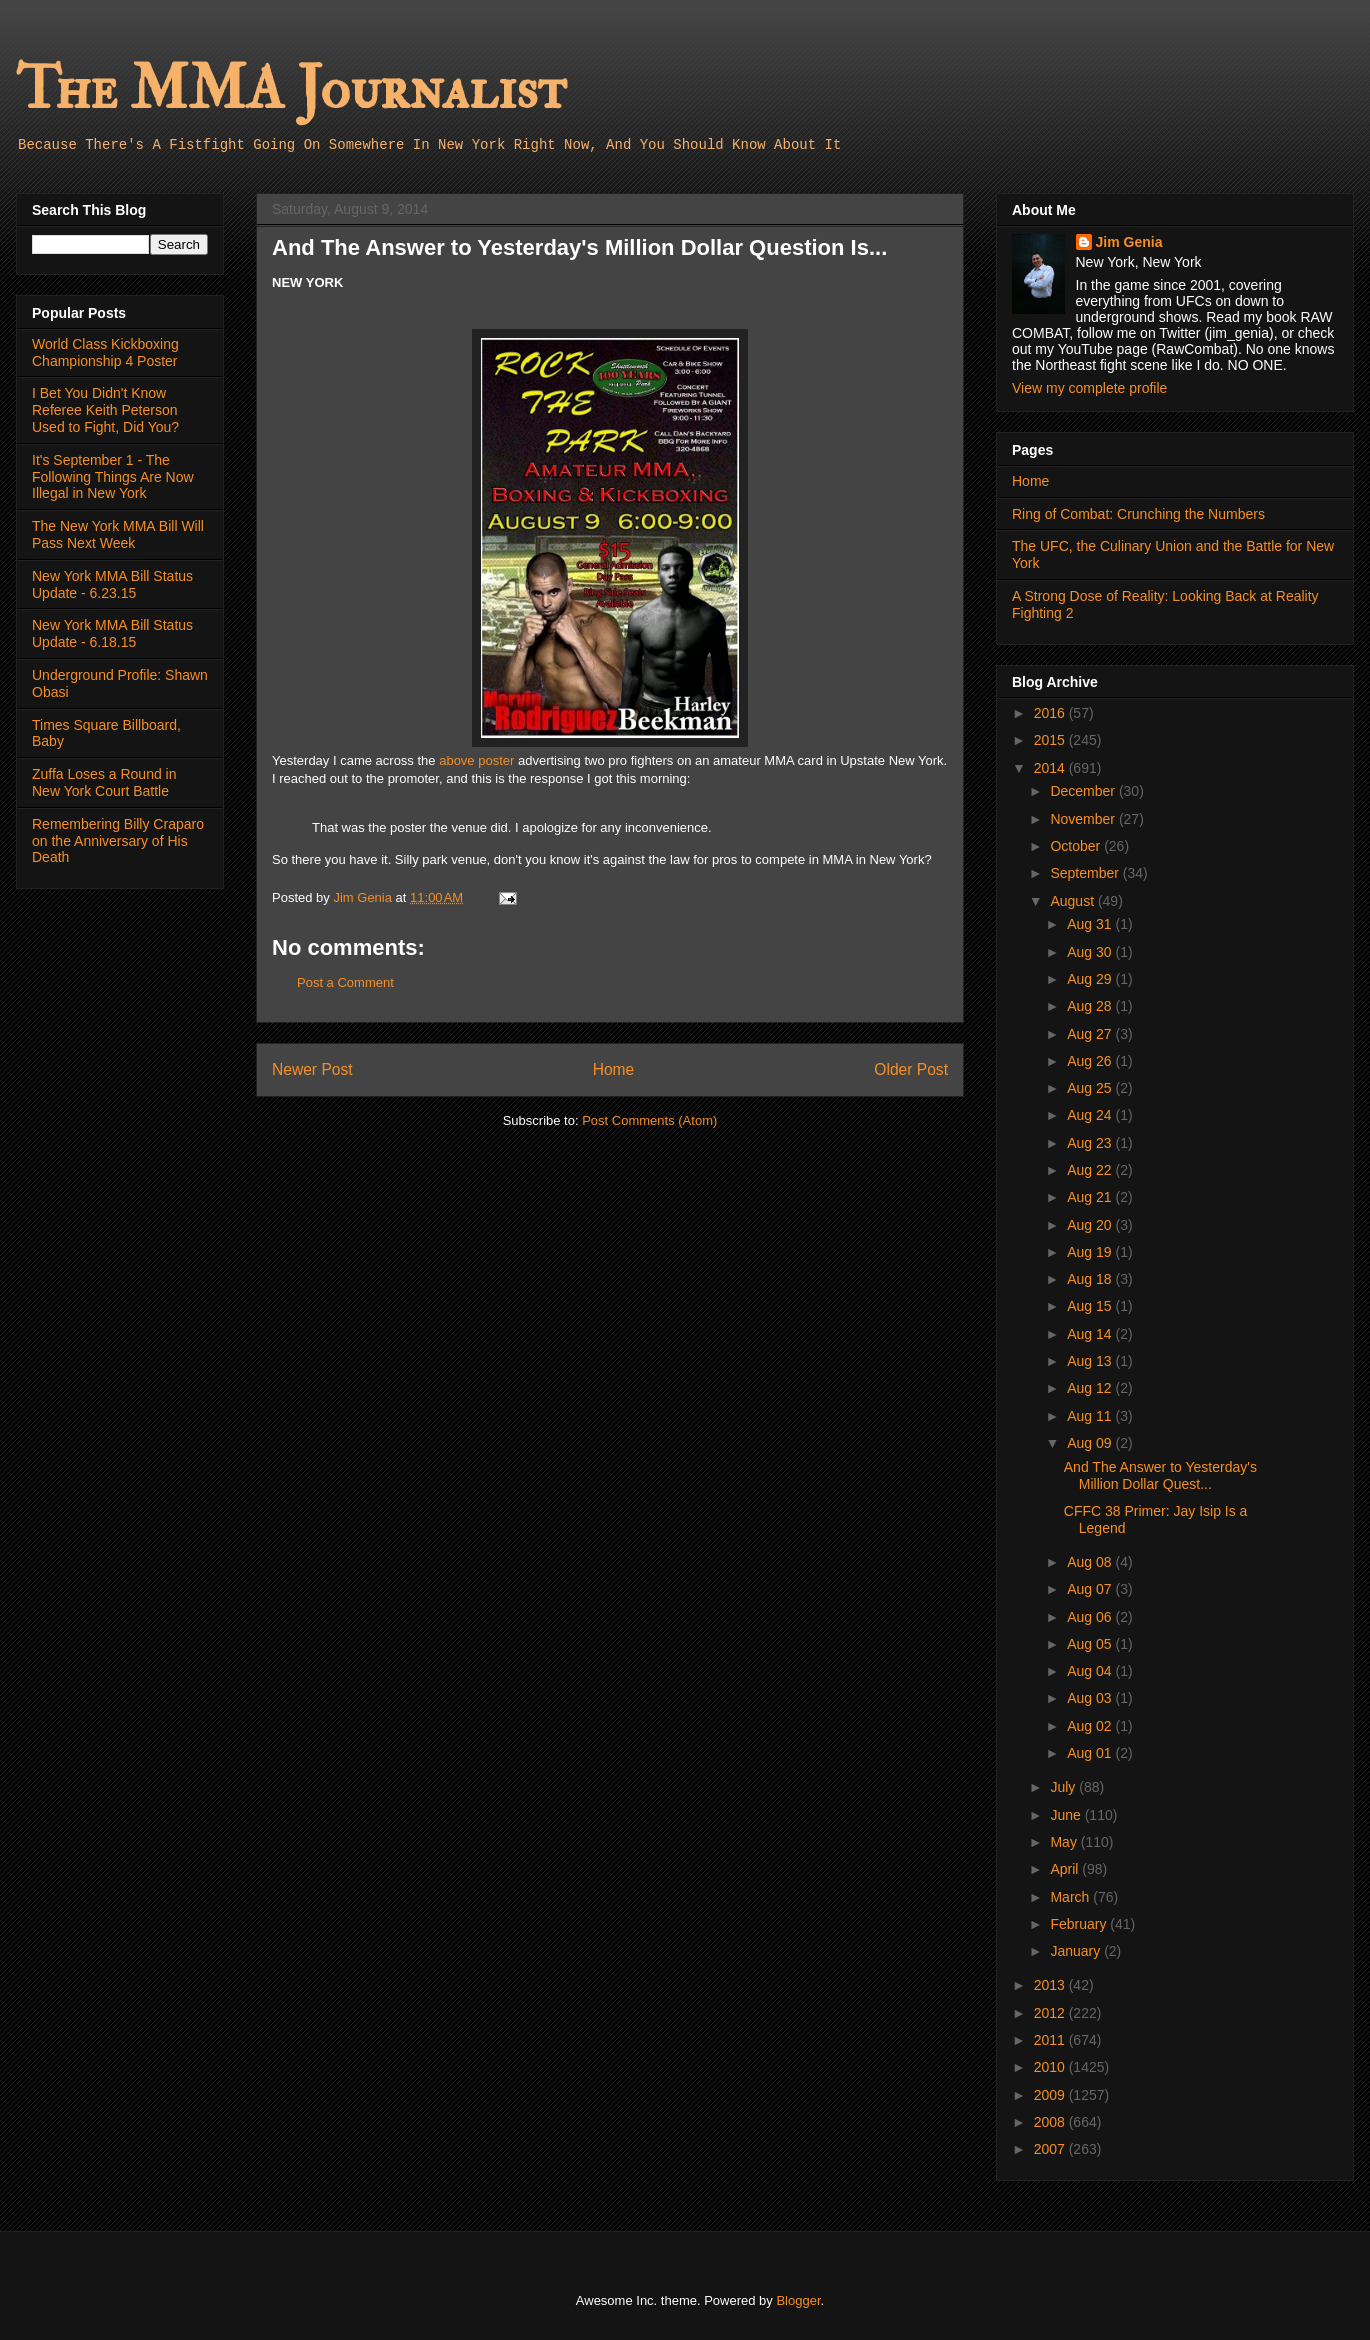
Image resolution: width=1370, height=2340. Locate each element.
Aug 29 (1091, 979)
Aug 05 (1091, 1644)
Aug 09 (1091, 1443)
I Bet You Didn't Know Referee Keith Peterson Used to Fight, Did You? (105, 410)
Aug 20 (1091, 1225)
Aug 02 (1091, 1726)
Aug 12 (1091, 1388)
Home (614, 1069)
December (1084, 791)
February (1080, 1924)
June (1067, 1815)
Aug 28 (1091, 1006)
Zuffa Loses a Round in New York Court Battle (104, 782)
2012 (1051, 2013)
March (1071, 1897)
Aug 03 (1091, 1698)
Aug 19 (1091, 1252)
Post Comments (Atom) (649, 1120)
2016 (1051, 713)
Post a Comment (345, 982)
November (1084, 819)
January (1077, 1951)
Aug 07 (1091, 1589)
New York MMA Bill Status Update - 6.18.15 (112, 633)
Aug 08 (1091, 1562)
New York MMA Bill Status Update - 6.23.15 (112, 584)
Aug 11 (1091, 1416)
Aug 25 (1091, 1088)
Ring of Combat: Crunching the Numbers (1138, 514)
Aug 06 (1091, 1617)
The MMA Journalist (291, 89)
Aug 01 (1091, 1753)
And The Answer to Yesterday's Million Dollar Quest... (1160, 1475)
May (1065, 1842)
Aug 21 (1091, 1197)
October (1077, 846)
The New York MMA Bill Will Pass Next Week (118, 534)
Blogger (798, 2300)
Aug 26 (1091, 1061)
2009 (1051, 2095)
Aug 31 (1091, 924)
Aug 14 (1091, 1334)
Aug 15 (1091, 1306)
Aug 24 (1091, 1115)
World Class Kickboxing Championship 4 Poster (105, 352)
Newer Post (312, 1069)
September (1086, 873)
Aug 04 (1091, 1671)
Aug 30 (1091, 952)
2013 (1051, 1985)
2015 (1051, 740)
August (1073, 901)
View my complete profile (1089, 388)
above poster (476, 760)
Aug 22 (1091, 1170)
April (1066, 1869)
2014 (1051, 768)
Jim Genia (1129, 242)
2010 (1051, 2067)
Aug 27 (1091, 1034)
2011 (1051, 2040)
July (1064, 1787)
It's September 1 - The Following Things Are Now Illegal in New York (113, 477)
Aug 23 (1091, 1143)
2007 (1051, 2149)
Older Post (911, 1069)
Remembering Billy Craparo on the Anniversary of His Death (118, 841)
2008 (1051, 2122)
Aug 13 (1091, 1361)
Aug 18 (1091, 1279)
